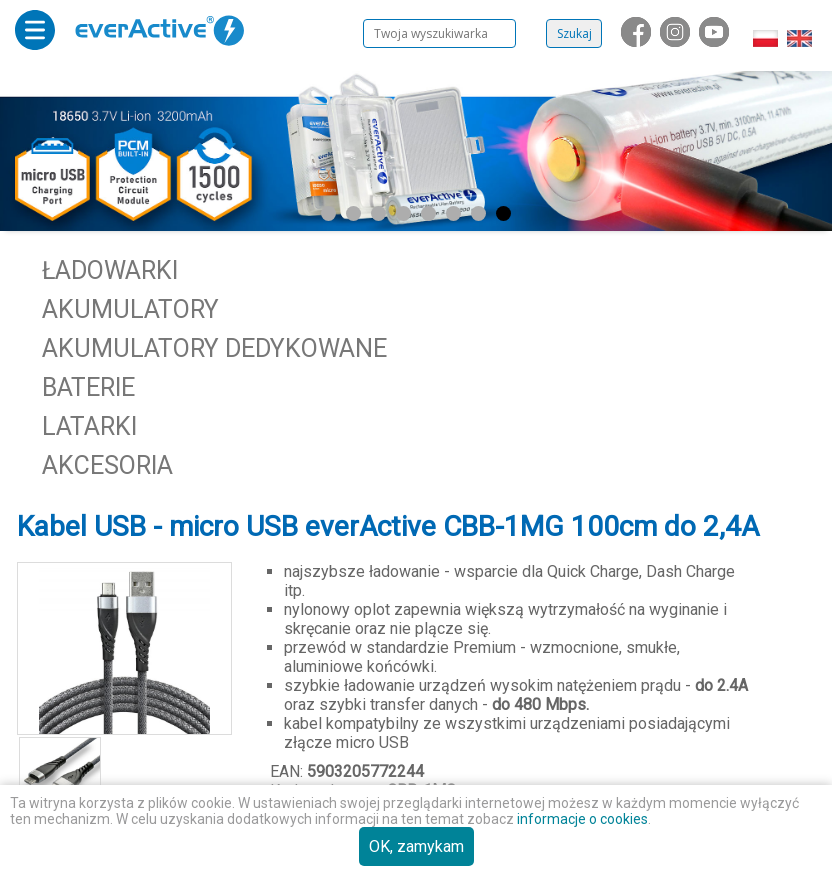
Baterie (88, 387)
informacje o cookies (582, 819)
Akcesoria (107, 465)
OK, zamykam (416, 846)
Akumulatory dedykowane (214, 348)
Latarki (89, 426)
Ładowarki (110, 270)
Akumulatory (130, 309)
